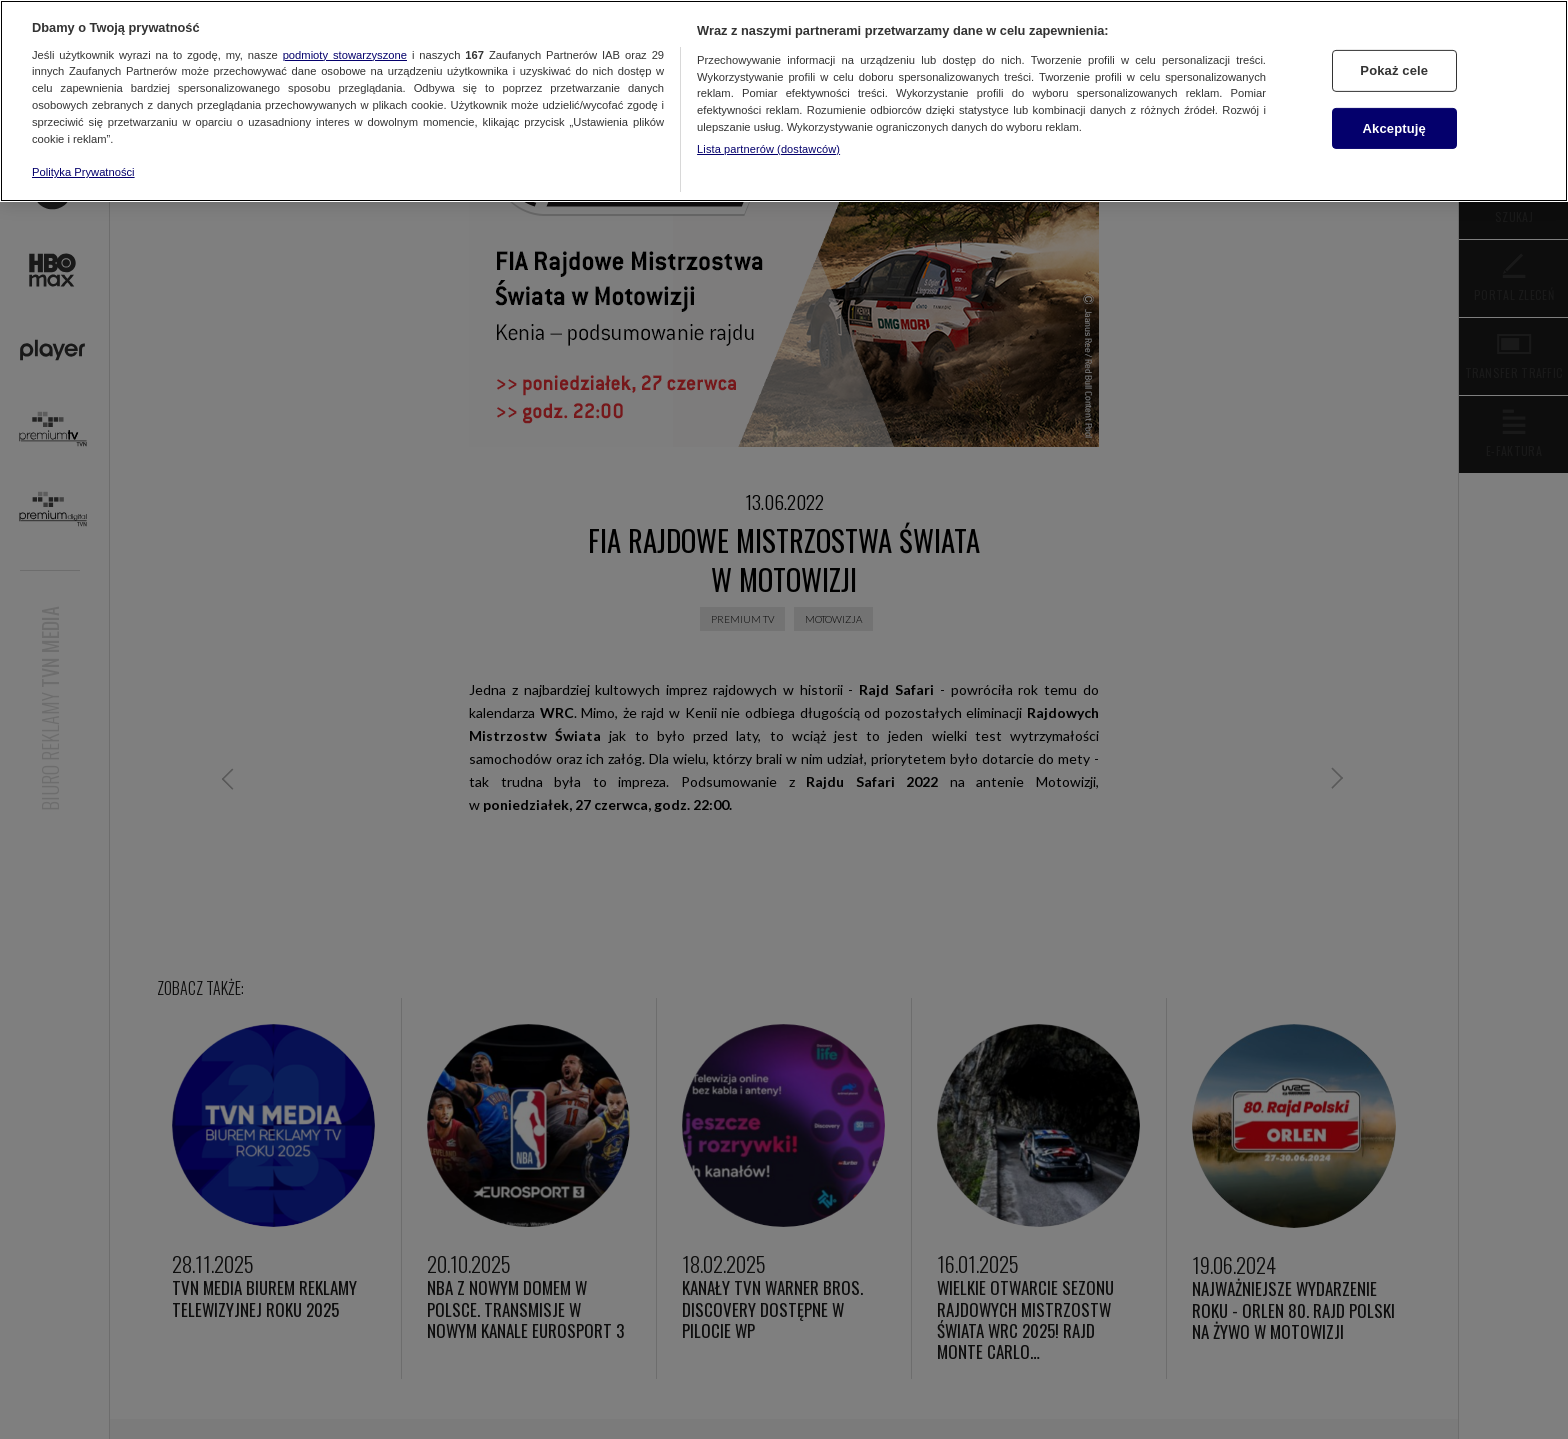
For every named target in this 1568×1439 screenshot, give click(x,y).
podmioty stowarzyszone (345, 55)
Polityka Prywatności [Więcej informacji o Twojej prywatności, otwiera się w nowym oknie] (83, 172)
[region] (784, 101)
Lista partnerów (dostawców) (768, 149)
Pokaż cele (1394, 70)
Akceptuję (1394, 128)
